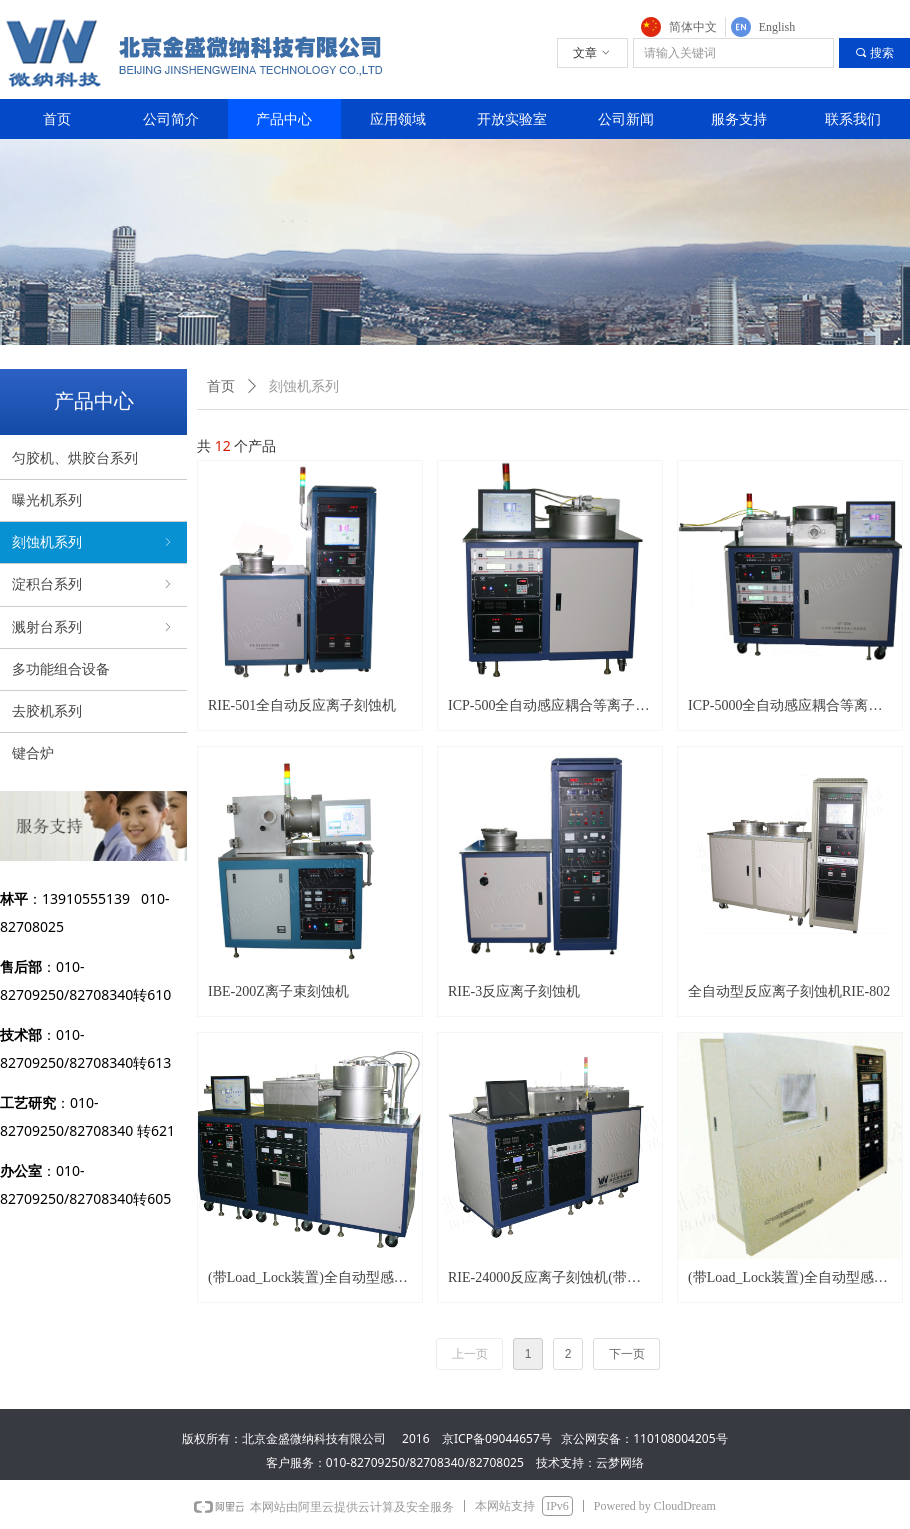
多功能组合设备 (61, 669)
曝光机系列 (47, 500)
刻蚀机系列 (93, 542)
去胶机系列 (47, 711)
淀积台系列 (93, 584)
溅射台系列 (93, 627)
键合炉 (33, 753)
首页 (221, 386)
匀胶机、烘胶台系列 (75, 458)
